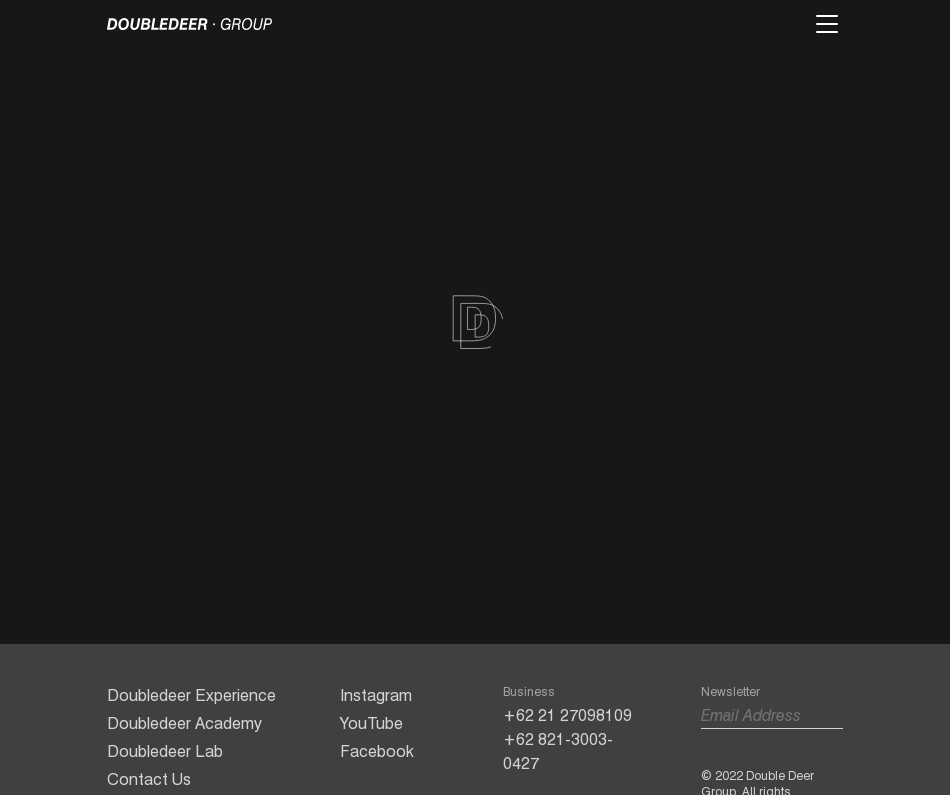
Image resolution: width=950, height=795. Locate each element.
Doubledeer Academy (184, 723)
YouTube (371, 723)
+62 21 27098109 (567, 715)
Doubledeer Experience (191, 695)
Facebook (377, 751)
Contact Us (149, 779)
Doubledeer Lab (165, 751)
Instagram (376, 695)
